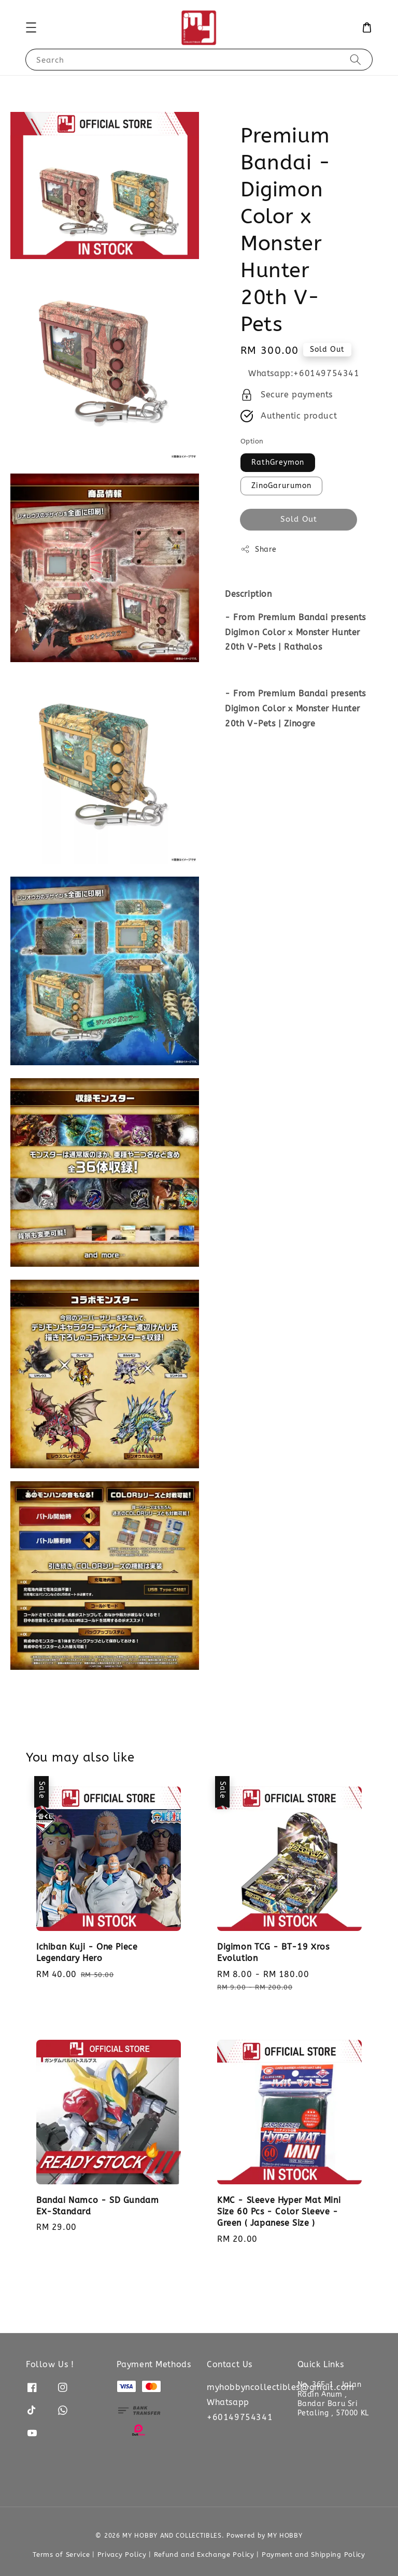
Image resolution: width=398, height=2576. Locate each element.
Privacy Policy (122, 2554)
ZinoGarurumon (281, 485)
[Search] (355, 59)
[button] (31, 27)
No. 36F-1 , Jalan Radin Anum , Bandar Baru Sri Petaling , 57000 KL (333, 2398)
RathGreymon (277, 462)
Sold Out (298, 519)
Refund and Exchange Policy (204, 2554)
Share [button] (258, 549)
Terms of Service (61, 2554)
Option (251, 441)
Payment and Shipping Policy (313, 2554)
